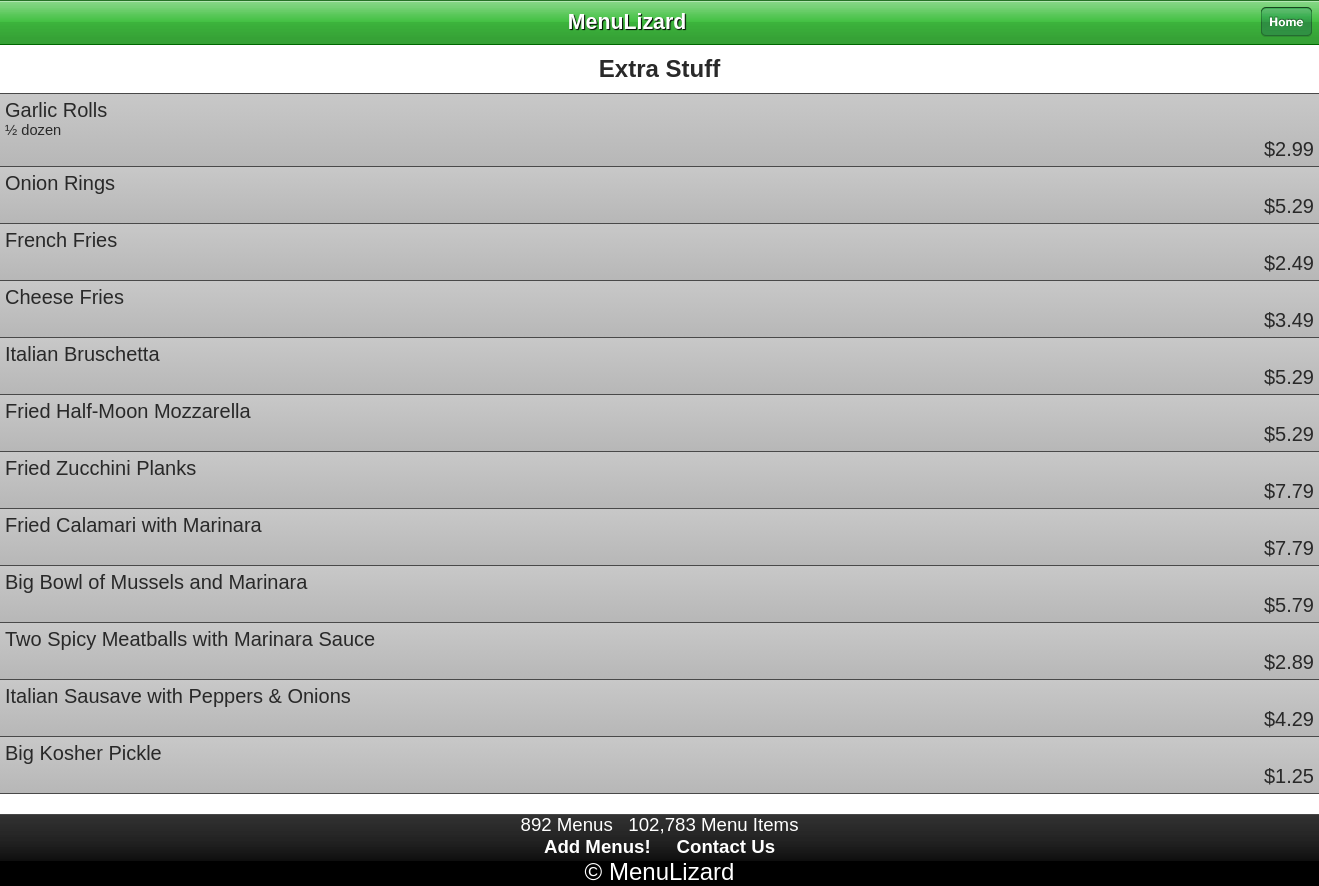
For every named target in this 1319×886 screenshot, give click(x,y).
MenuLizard (671, 871)
